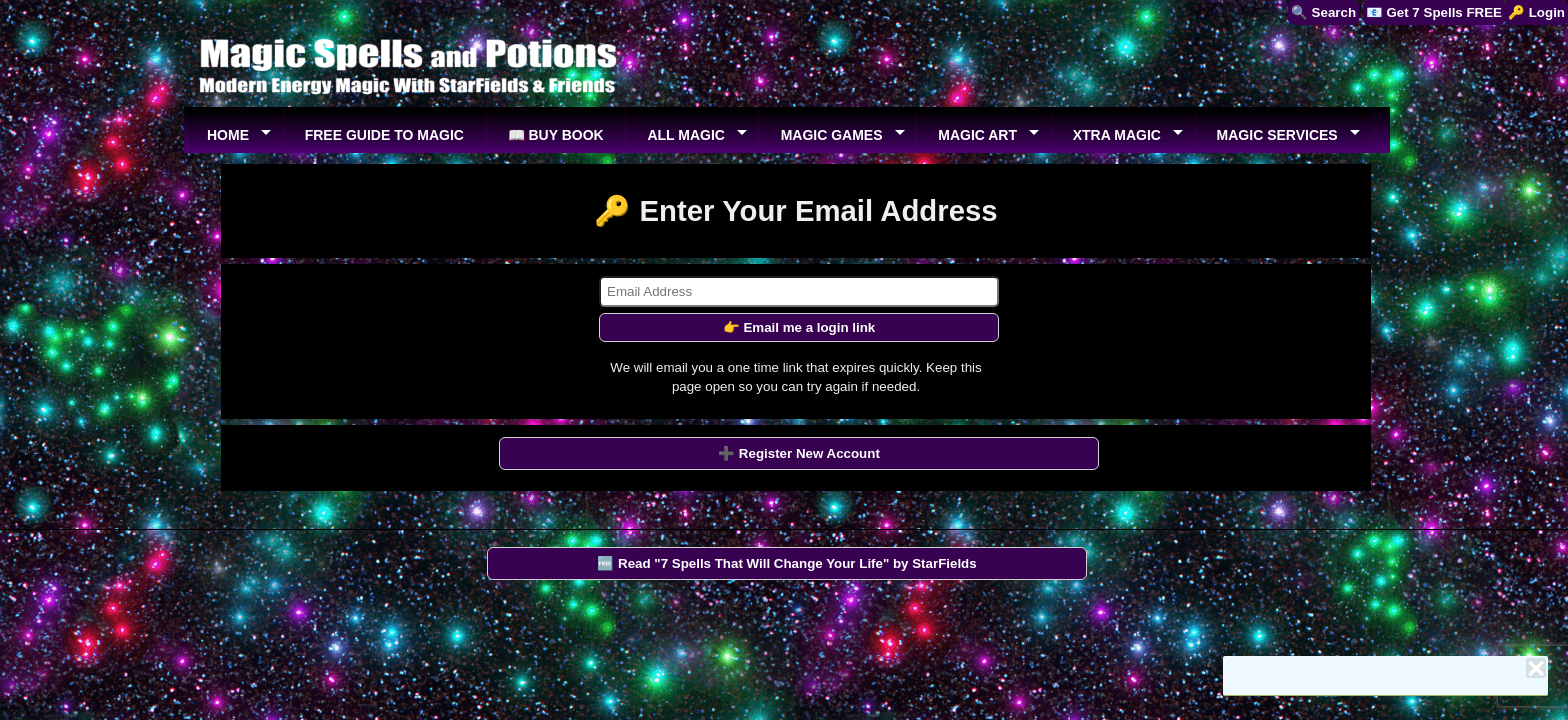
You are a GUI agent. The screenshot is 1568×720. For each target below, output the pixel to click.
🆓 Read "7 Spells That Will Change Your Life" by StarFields (786, 563)
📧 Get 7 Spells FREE (1434, 12)
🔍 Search (1323, 12)
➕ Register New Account (799, 453)
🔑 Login (1536, 12)
